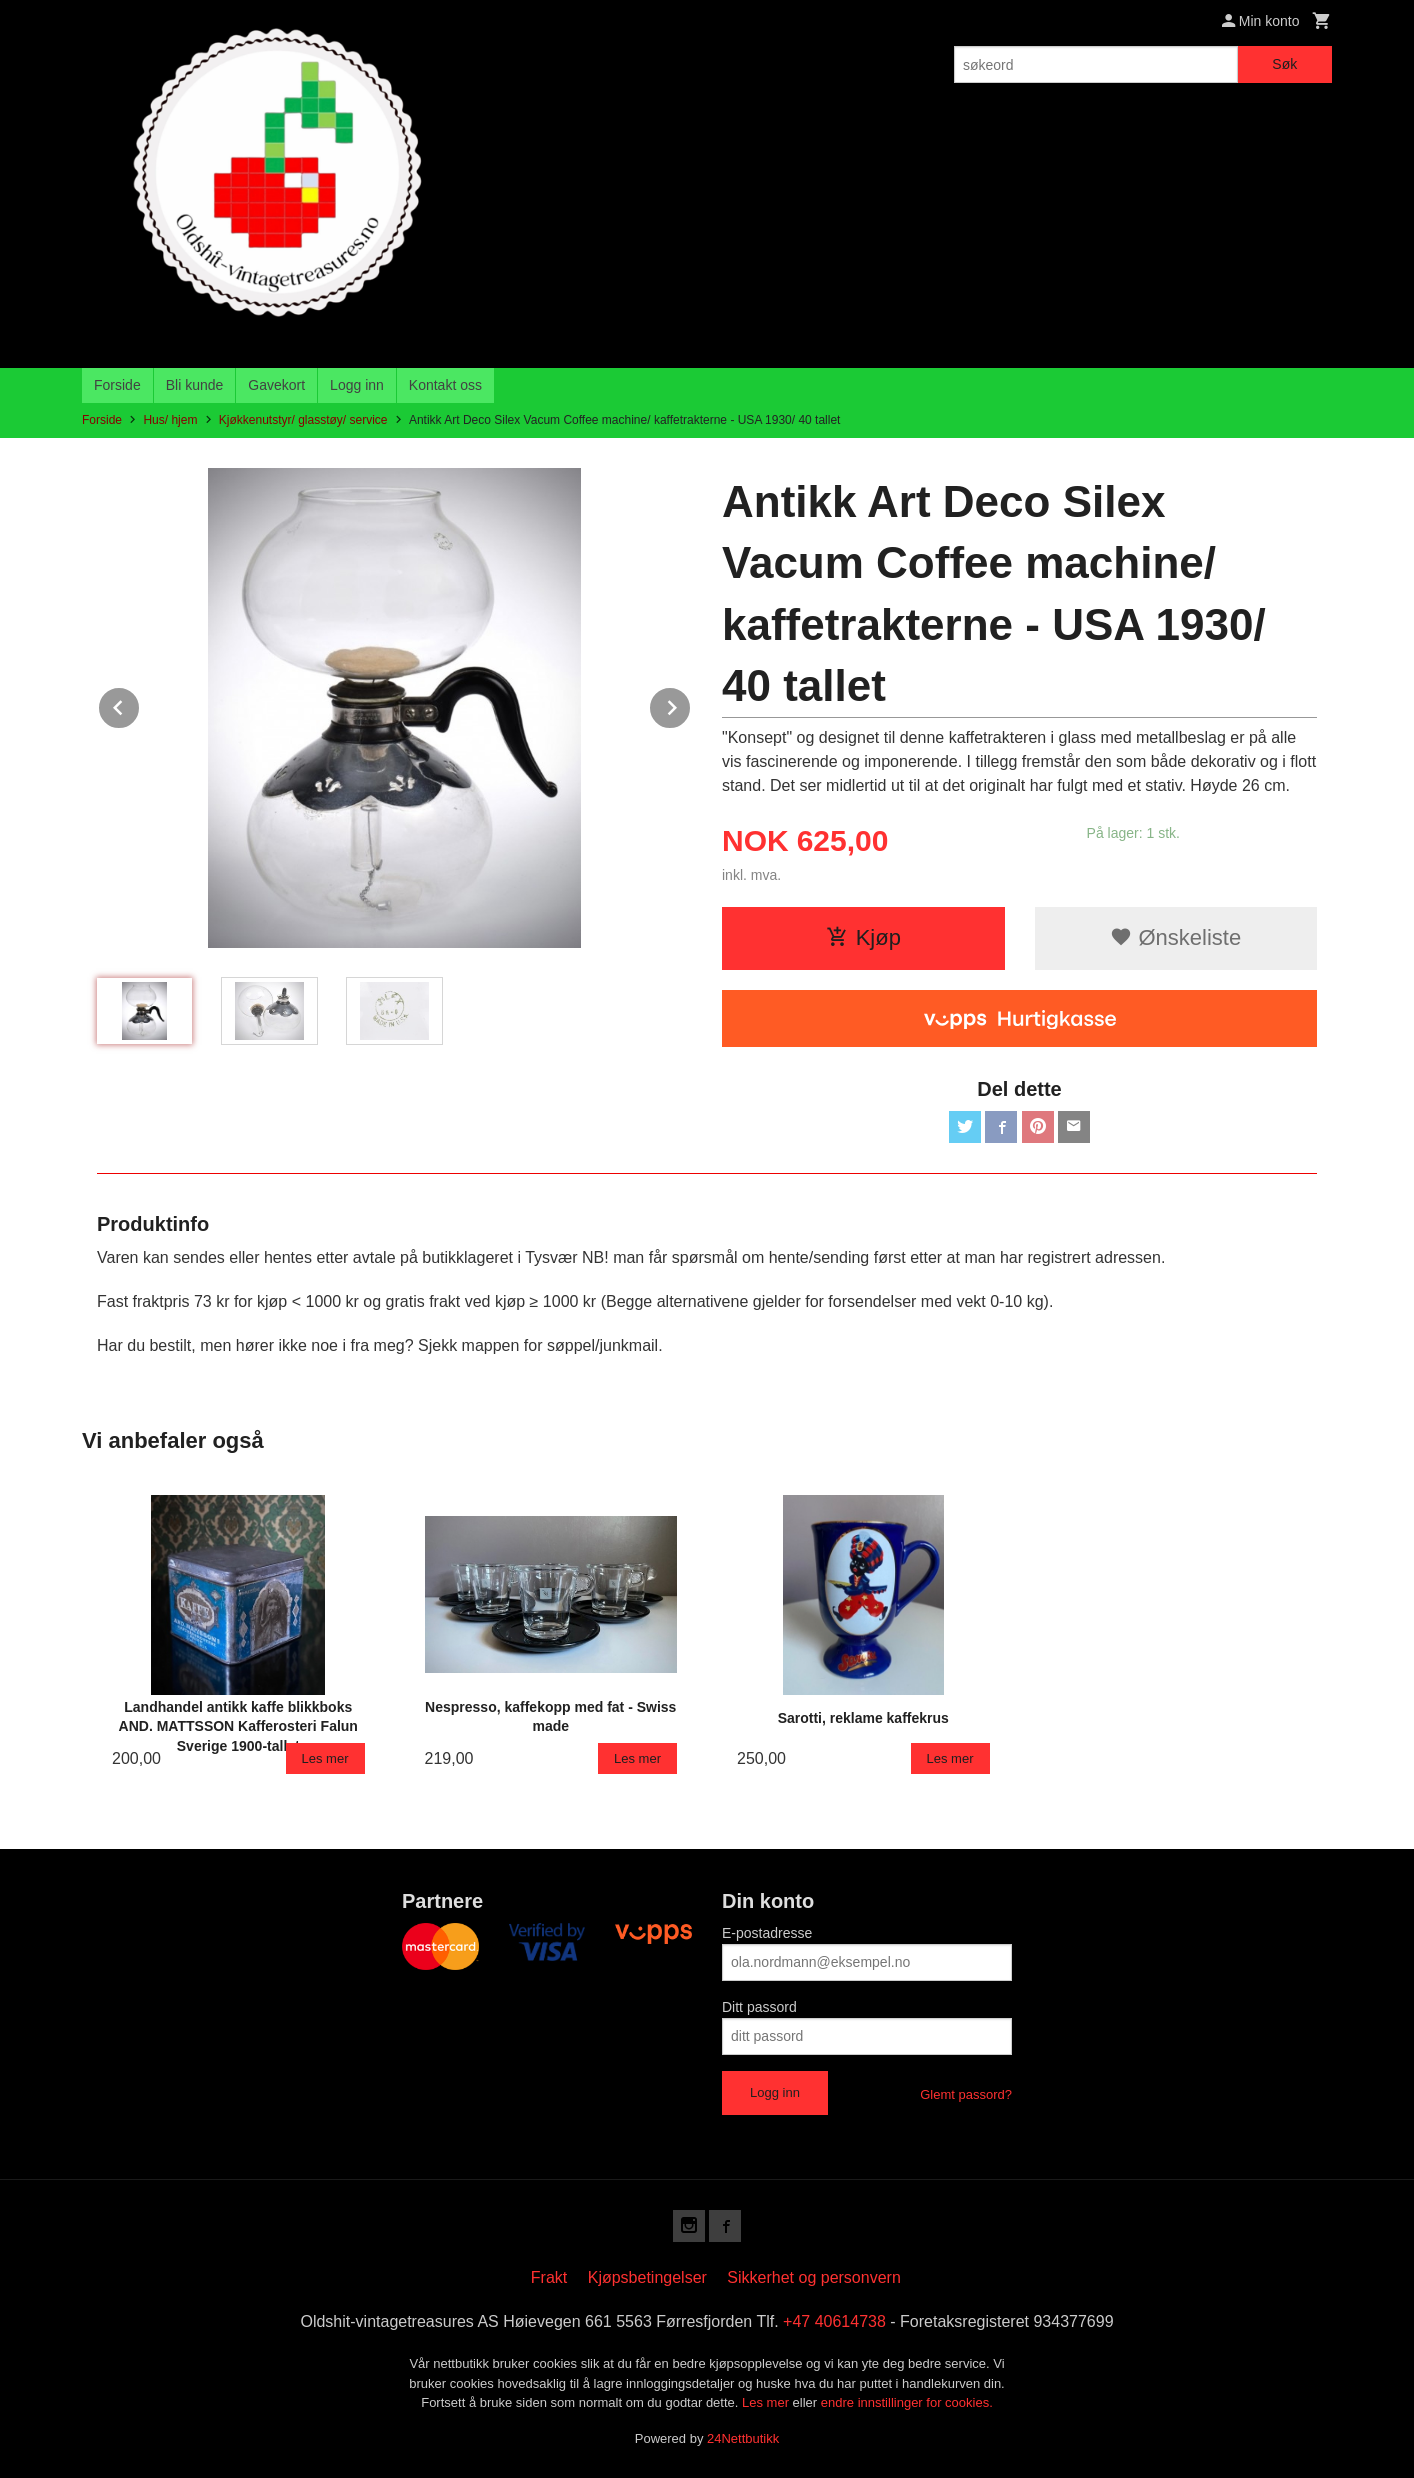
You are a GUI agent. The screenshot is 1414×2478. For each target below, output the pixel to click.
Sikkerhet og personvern (813, 2277)
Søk (1284, 64)
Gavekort (276, 385)
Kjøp (863, 937)
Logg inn (357, 385)
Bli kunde (195, 385)
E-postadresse (767, 1933)
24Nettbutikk (743, 2438)
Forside (117, 385)
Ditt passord (759, 2007)
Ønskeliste (1175, 937)
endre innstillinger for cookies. (907, 2402)
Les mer (767, 2402)
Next (691, 704)
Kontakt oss (445, 385)
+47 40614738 (834, 2321)
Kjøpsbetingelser (647, 2277)
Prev (140, 704)
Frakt (549, 2277)
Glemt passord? (966, 2094)
